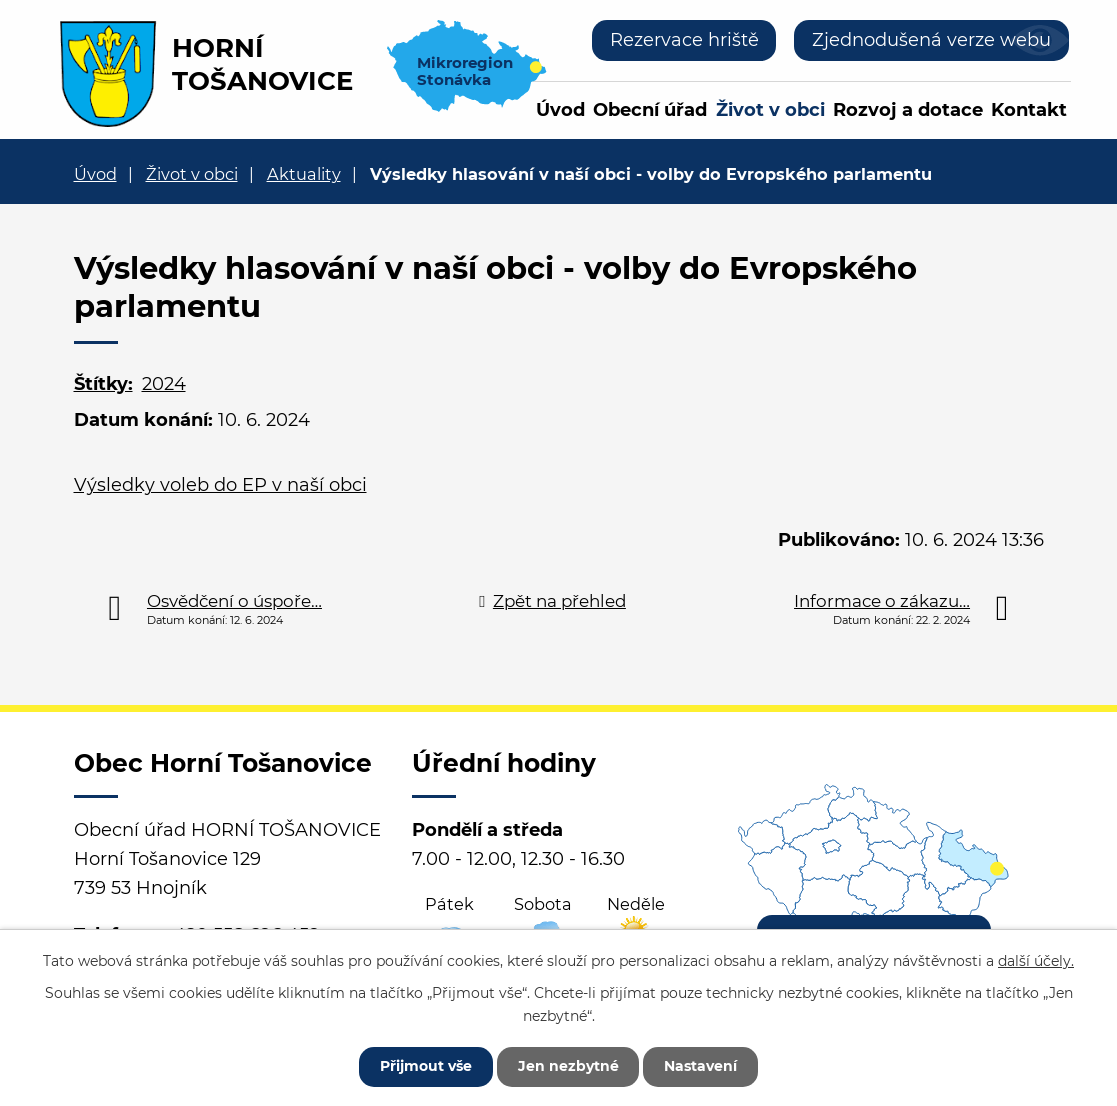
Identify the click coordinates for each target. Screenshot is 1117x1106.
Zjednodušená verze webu (931, 40)
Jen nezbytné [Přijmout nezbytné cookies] (568, 1066)
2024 (164, 384)
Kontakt (1029, 110)
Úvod (560, 110)
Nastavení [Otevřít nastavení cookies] (701, 1066)
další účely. (1036, 961)
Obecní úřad (650, 110)
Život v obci (770, 110)
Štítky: (103, 384)
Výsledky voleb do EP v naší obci (220, 485)
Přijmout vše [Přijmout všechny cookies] (426, 1066)
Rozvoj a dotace (908, 110)
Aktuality (304, 174)
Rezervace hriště (683, 40)
